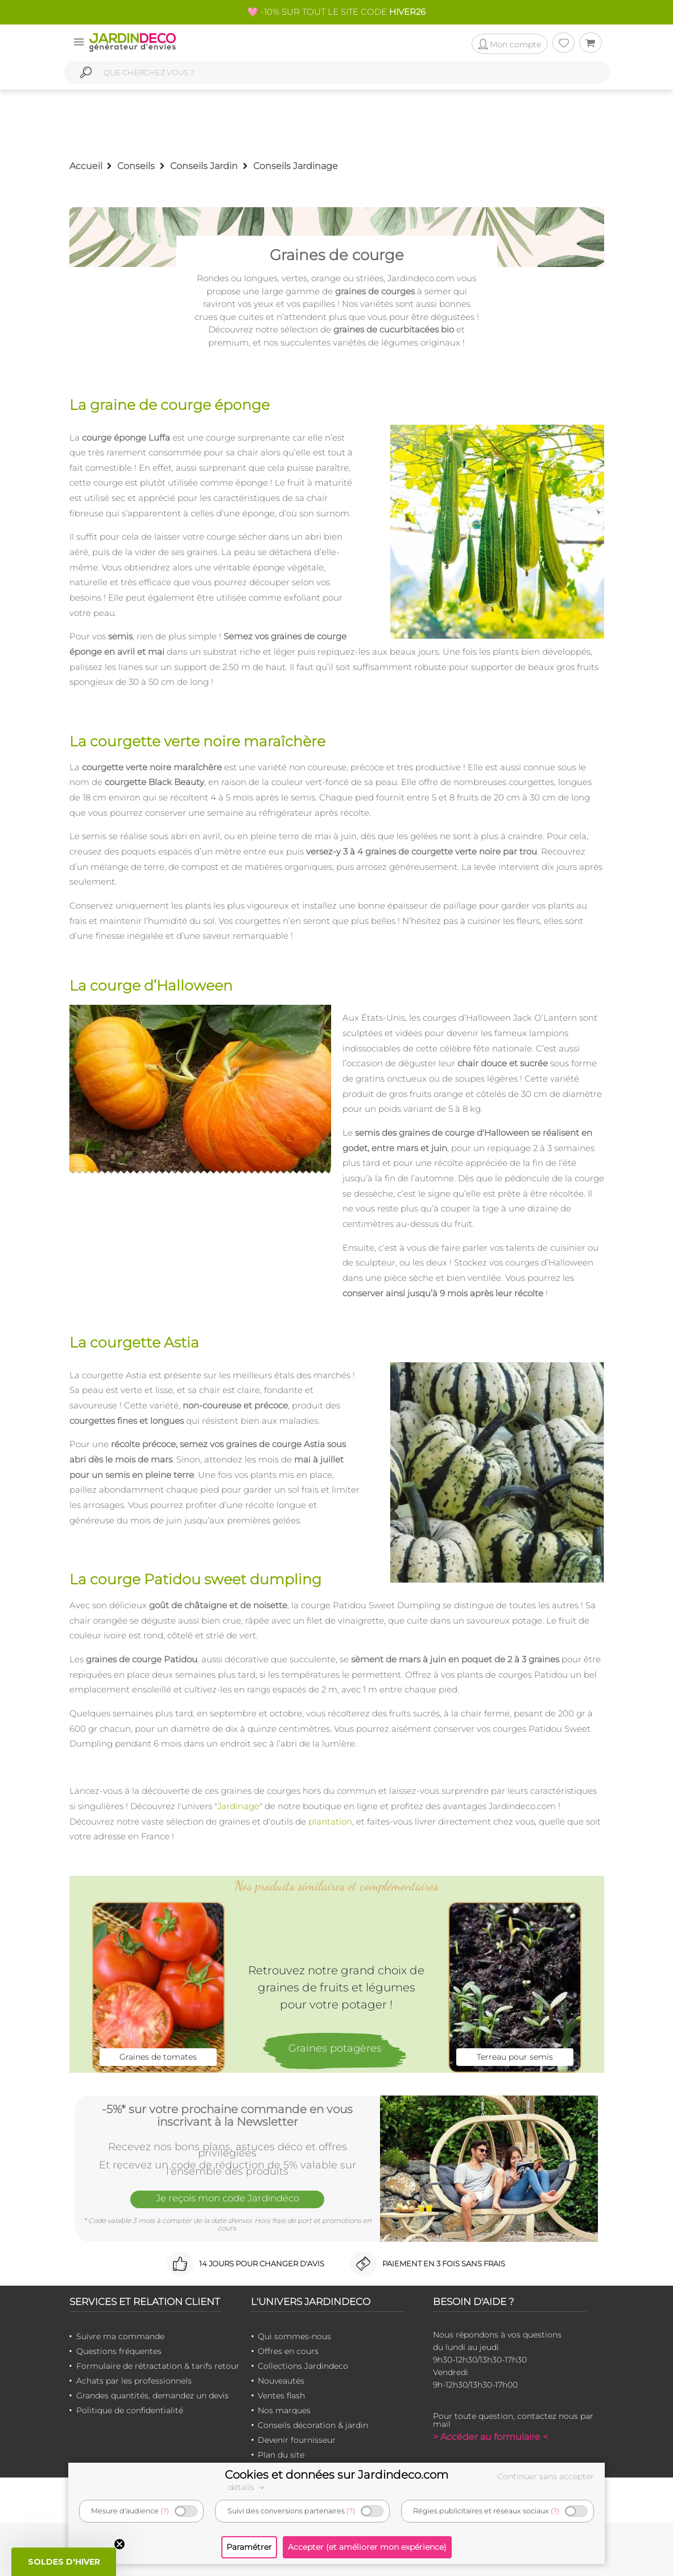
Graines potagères (335, 2048)
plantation (330, 1821)
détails (248, 2487)
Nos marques (284, 2410)
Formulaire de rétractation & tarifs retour (158, 2366)
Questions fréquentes (119, 2351)
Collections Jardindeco (303, 2366)
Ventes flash (281, 2395)
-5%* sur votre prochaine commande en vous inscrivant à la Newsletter (227, 2114)
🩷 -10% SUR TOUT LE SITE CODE (336, 11)
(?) (164, 2511)
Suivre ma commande (120, 2336)
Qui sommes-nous (294, 2336)
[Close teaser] (119, 2544)
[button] (63, 2562)
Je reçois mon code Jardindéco (227, 2198)
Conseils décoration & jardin (313, 2425)
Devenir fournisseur (297, 2440)
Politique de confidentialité (129, 2410)
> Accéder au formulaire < (490, 2436)
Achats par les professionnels (134, 2381)
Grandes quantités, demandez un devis (152, 2395)
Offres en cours (288, 2351)
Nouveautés (281, 2381)
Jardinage (238, 1806)
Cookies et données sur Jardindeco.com (336, 2474)
